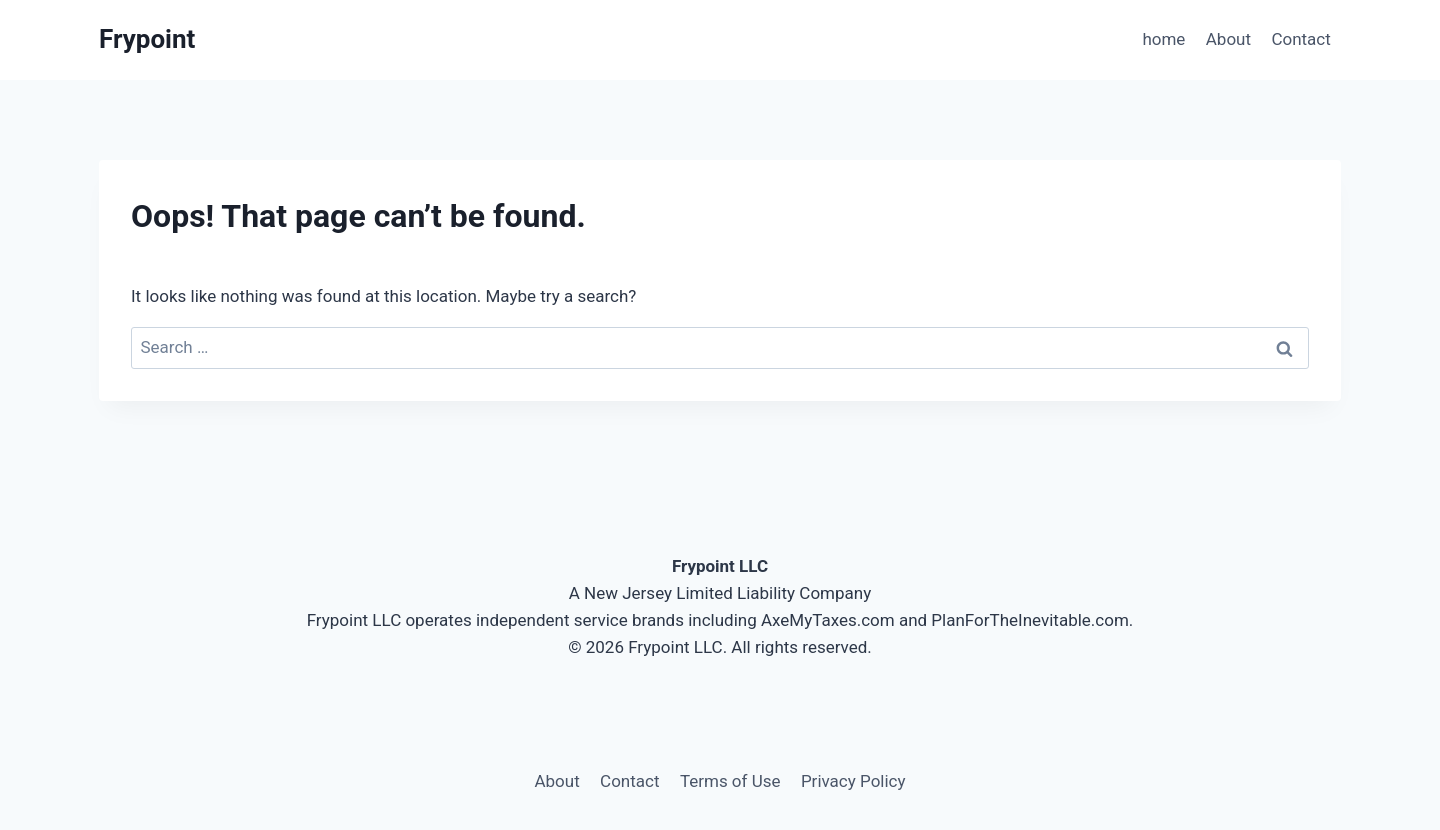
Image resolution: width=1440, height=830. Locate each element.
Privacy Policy (853, 781)
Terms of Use (730, 781)
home (1163, 39)
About (1228, 39)
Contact (1300, 39)
